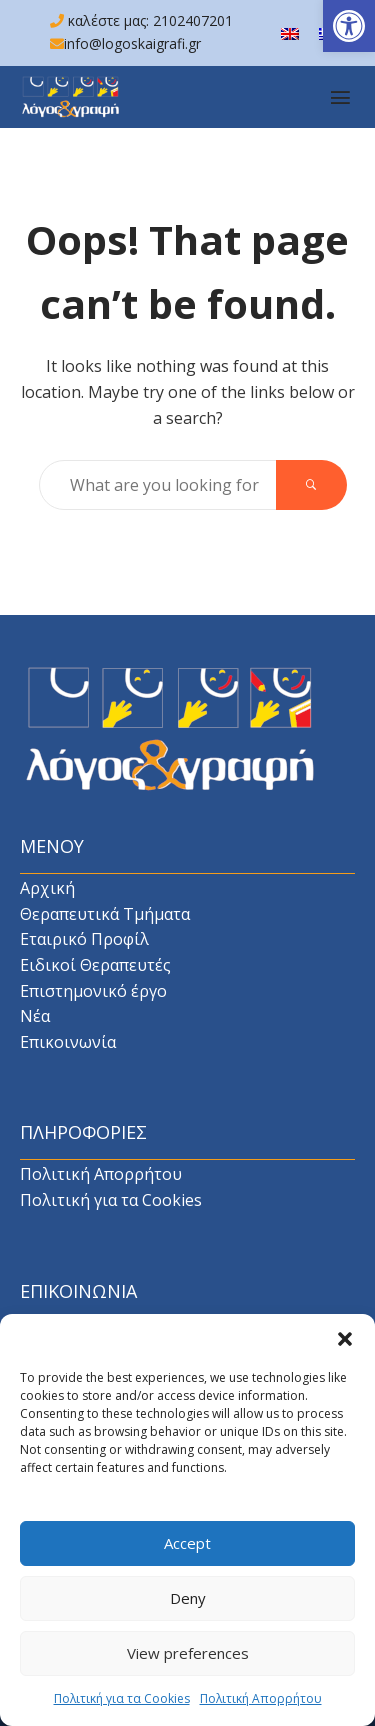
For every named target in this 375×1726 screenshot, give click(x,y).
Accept (187, 1554)
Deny (188, 1609)
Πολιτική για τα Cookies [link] (122, 1709)
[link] (349, 26)
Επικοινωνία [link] (68, 1042)
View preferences (188, 1664)
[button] (345, 1350)
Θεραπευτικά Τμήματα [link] (105, 914)
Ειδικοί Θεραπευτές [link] (95, 965)
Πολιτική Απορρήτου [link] (261, 1709)
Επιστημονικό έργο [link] (93, 991)
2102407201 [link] (193, 20)
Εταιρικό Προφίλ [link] (84, 939)
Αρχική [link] (47, 888)
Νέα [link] (35, 1016)
